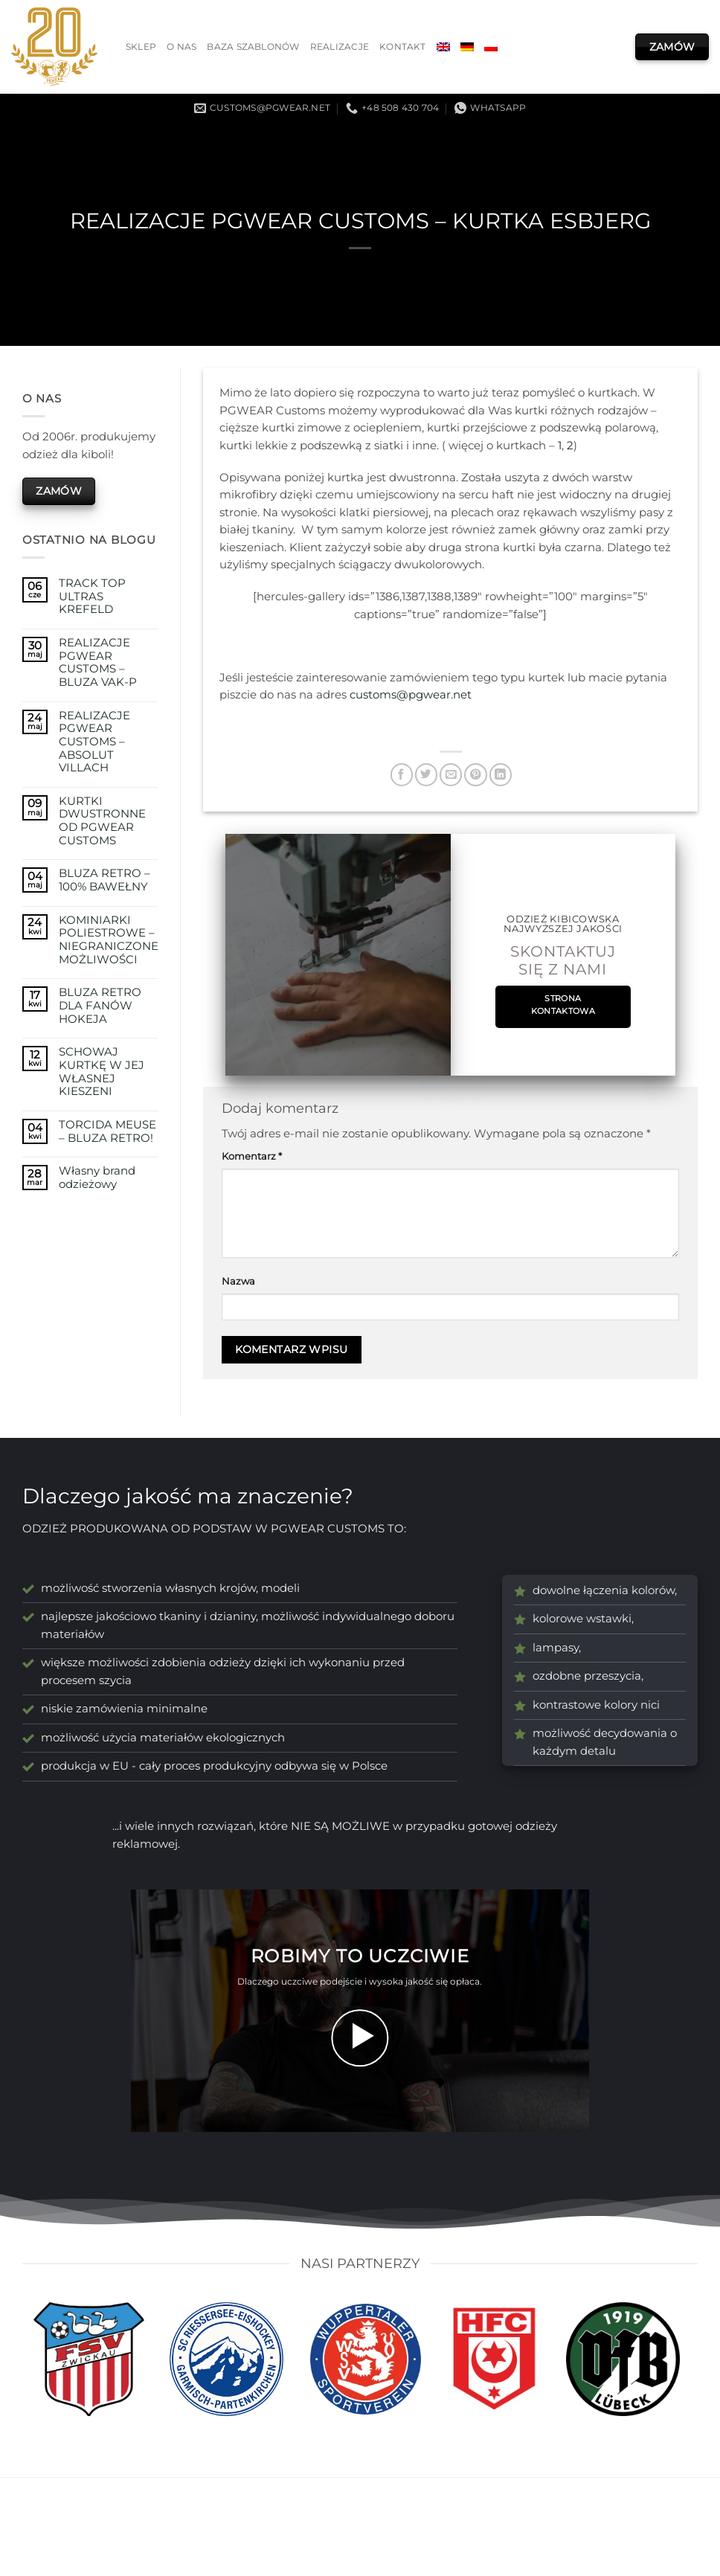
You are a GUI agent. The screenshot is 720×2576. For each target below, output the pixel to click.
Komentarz (252, 1156)
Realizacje (339, 47)
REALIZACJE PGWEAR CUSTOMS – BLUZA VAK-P (98, 663)
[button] (360, 2037)
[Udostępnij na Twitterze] (426, 774)
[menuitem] (443, 47)
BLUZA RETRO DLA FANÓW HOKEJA (100, 1005)
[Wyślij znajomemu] (451, 774)
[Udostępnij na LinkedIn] (500, 774)
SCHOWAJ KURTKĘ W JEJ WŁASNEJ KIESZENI (101, 1072)
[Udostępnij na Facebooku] (401, 774)
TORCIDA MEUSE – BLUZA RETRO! (107, 1132)
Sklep (141, 47)
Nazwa (238, 1281)
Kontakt (402, 47)
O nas (181, 47)
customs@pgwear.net (411, 694)
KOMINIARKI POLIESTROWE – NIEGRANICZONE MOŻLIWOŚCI (108, 940)
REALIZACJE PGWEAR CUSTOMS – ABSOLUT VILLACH (94, 742)
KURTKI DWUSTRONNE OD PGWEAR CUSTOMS (102, 821)
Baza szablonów (253, 47)
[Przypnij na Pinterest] (475, 774)
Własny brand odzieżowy (97, 1178)
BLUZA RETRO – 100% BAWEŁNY (104, 880)
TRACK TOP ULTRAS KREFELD (92, 596)
